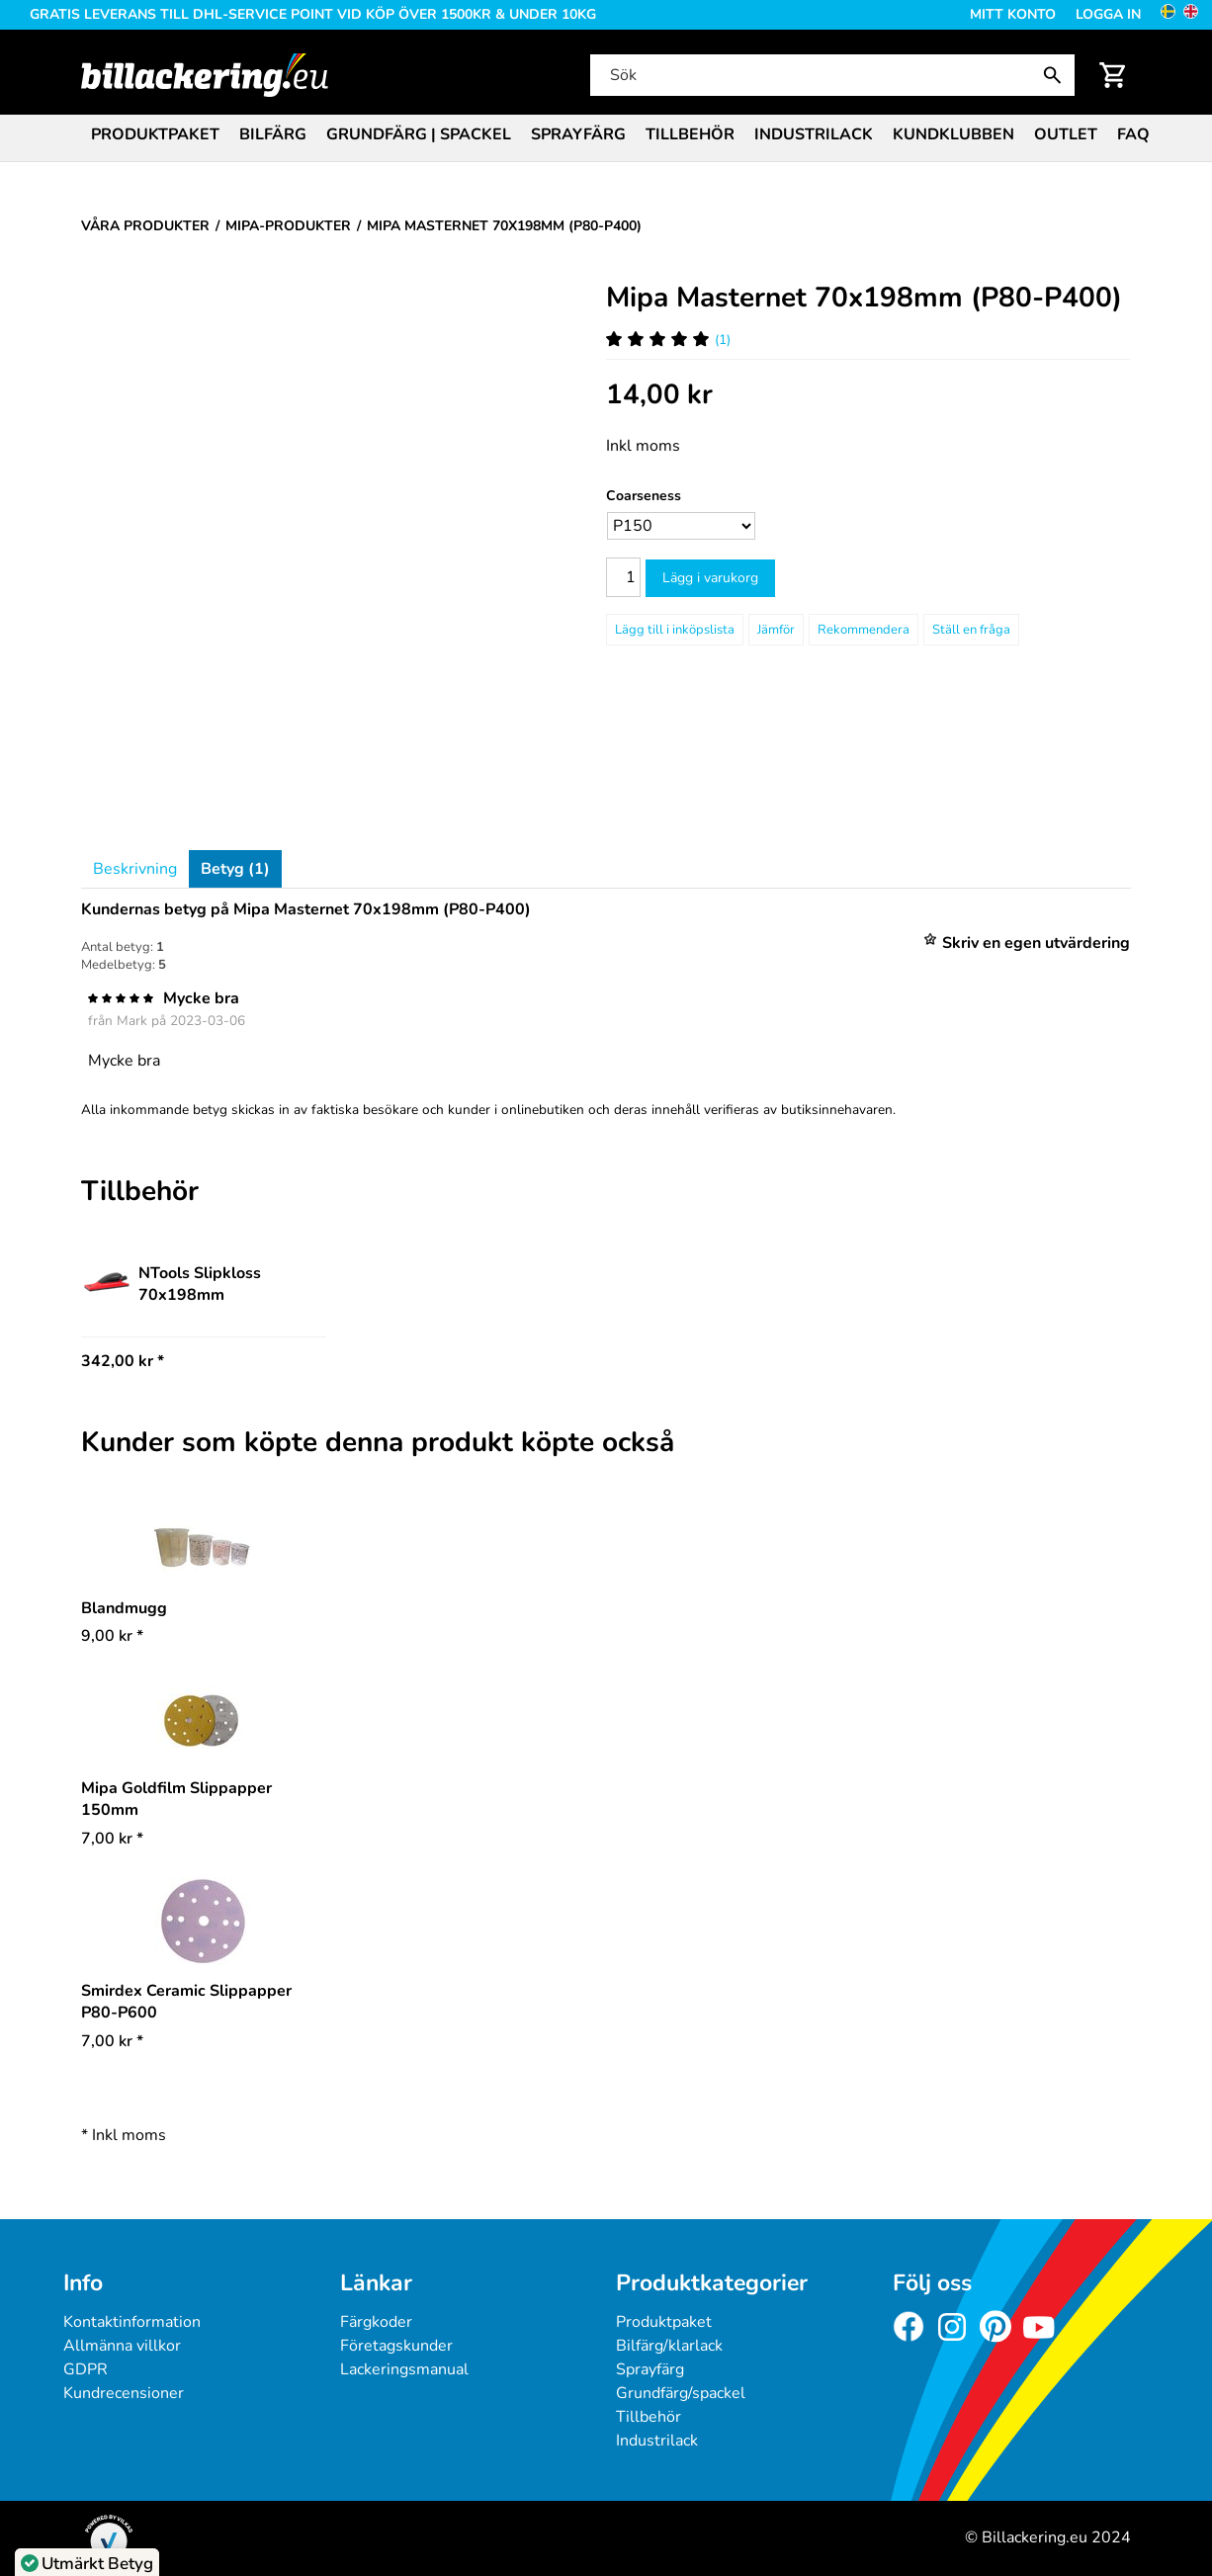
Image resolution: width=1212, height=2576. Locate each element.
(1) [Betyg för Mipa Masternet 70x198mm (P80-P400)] (668, 339)
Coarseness (643, 495)
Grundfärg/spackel (680, 2393)
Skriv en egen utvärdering (1036, 943)
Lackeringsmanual (404, 2369)
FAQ (1133, 134)
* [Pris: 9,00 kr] (112, 1636)
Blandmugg (124, 1608)
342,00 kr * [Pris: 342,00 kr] (122, 1361)
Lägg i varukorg (710, 577)
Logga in (1108, 14)
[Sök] (831, 75)
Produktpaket (155, 134)
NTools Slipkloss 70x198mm (171, 1284)
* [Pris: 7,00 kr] (112, 1838)
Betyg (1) (235, 869)
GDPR (85, 2369)
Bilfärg (272, 134)
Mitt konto (1013, 14)
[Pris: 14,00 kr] (659, 395)
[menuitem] (155, 133)
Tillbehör (690, 134)
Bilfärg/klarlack (669, 2346)
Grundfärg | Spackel (418, 134)
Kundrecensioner (123, 2393)
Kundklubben (953, 134)
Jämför (776, 630)
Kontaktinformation (132, 2322)
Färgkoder (376, 2322)
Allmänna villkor (122, 2346)
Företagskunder (396, 2346)
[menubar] (606, 136)
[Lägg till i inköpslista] (674, 629)
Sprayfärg (578, 134)
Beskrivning (135, 869)
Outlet (1065, 134)
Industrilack (813, 134)
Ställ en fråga (971, 630)
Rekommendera (863, 630)
